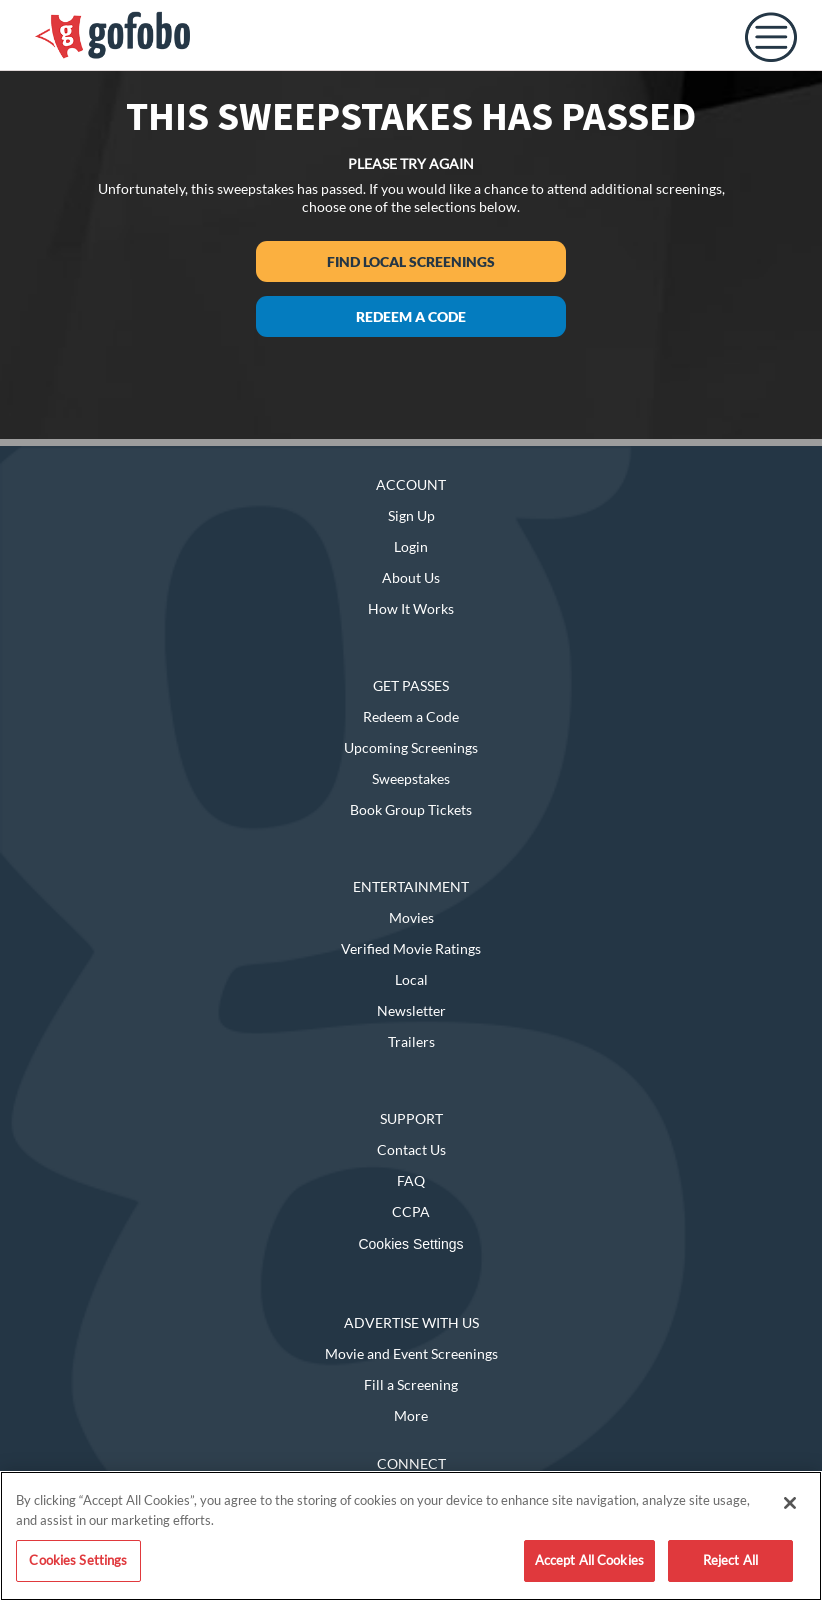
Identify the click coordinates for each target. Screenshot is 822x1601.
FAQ (411, 1180)
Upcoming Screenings (411, 747)
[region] (411, 1536)
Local (411, 979)
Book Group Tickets (411, 809)
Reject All (730, 1560)
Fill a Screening (411, 1384)
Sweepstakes (411, 778)
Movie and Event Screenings (411, 1353)
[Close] (790, 1503)
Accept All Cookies (589, 1560)
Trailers (411, 1041)
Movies (411, 917)
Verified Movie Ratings (411, 948)
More (411, 1415)
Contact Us (411, 1149)
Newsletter (411, 1010)
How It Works (411, 608)
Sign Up (411, 515)
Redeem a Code (411, 316)
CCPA (411, 1211)
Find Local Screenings (411, 261)
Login (411, 546)
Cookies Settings (410, 1244)
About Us (411, 577)
